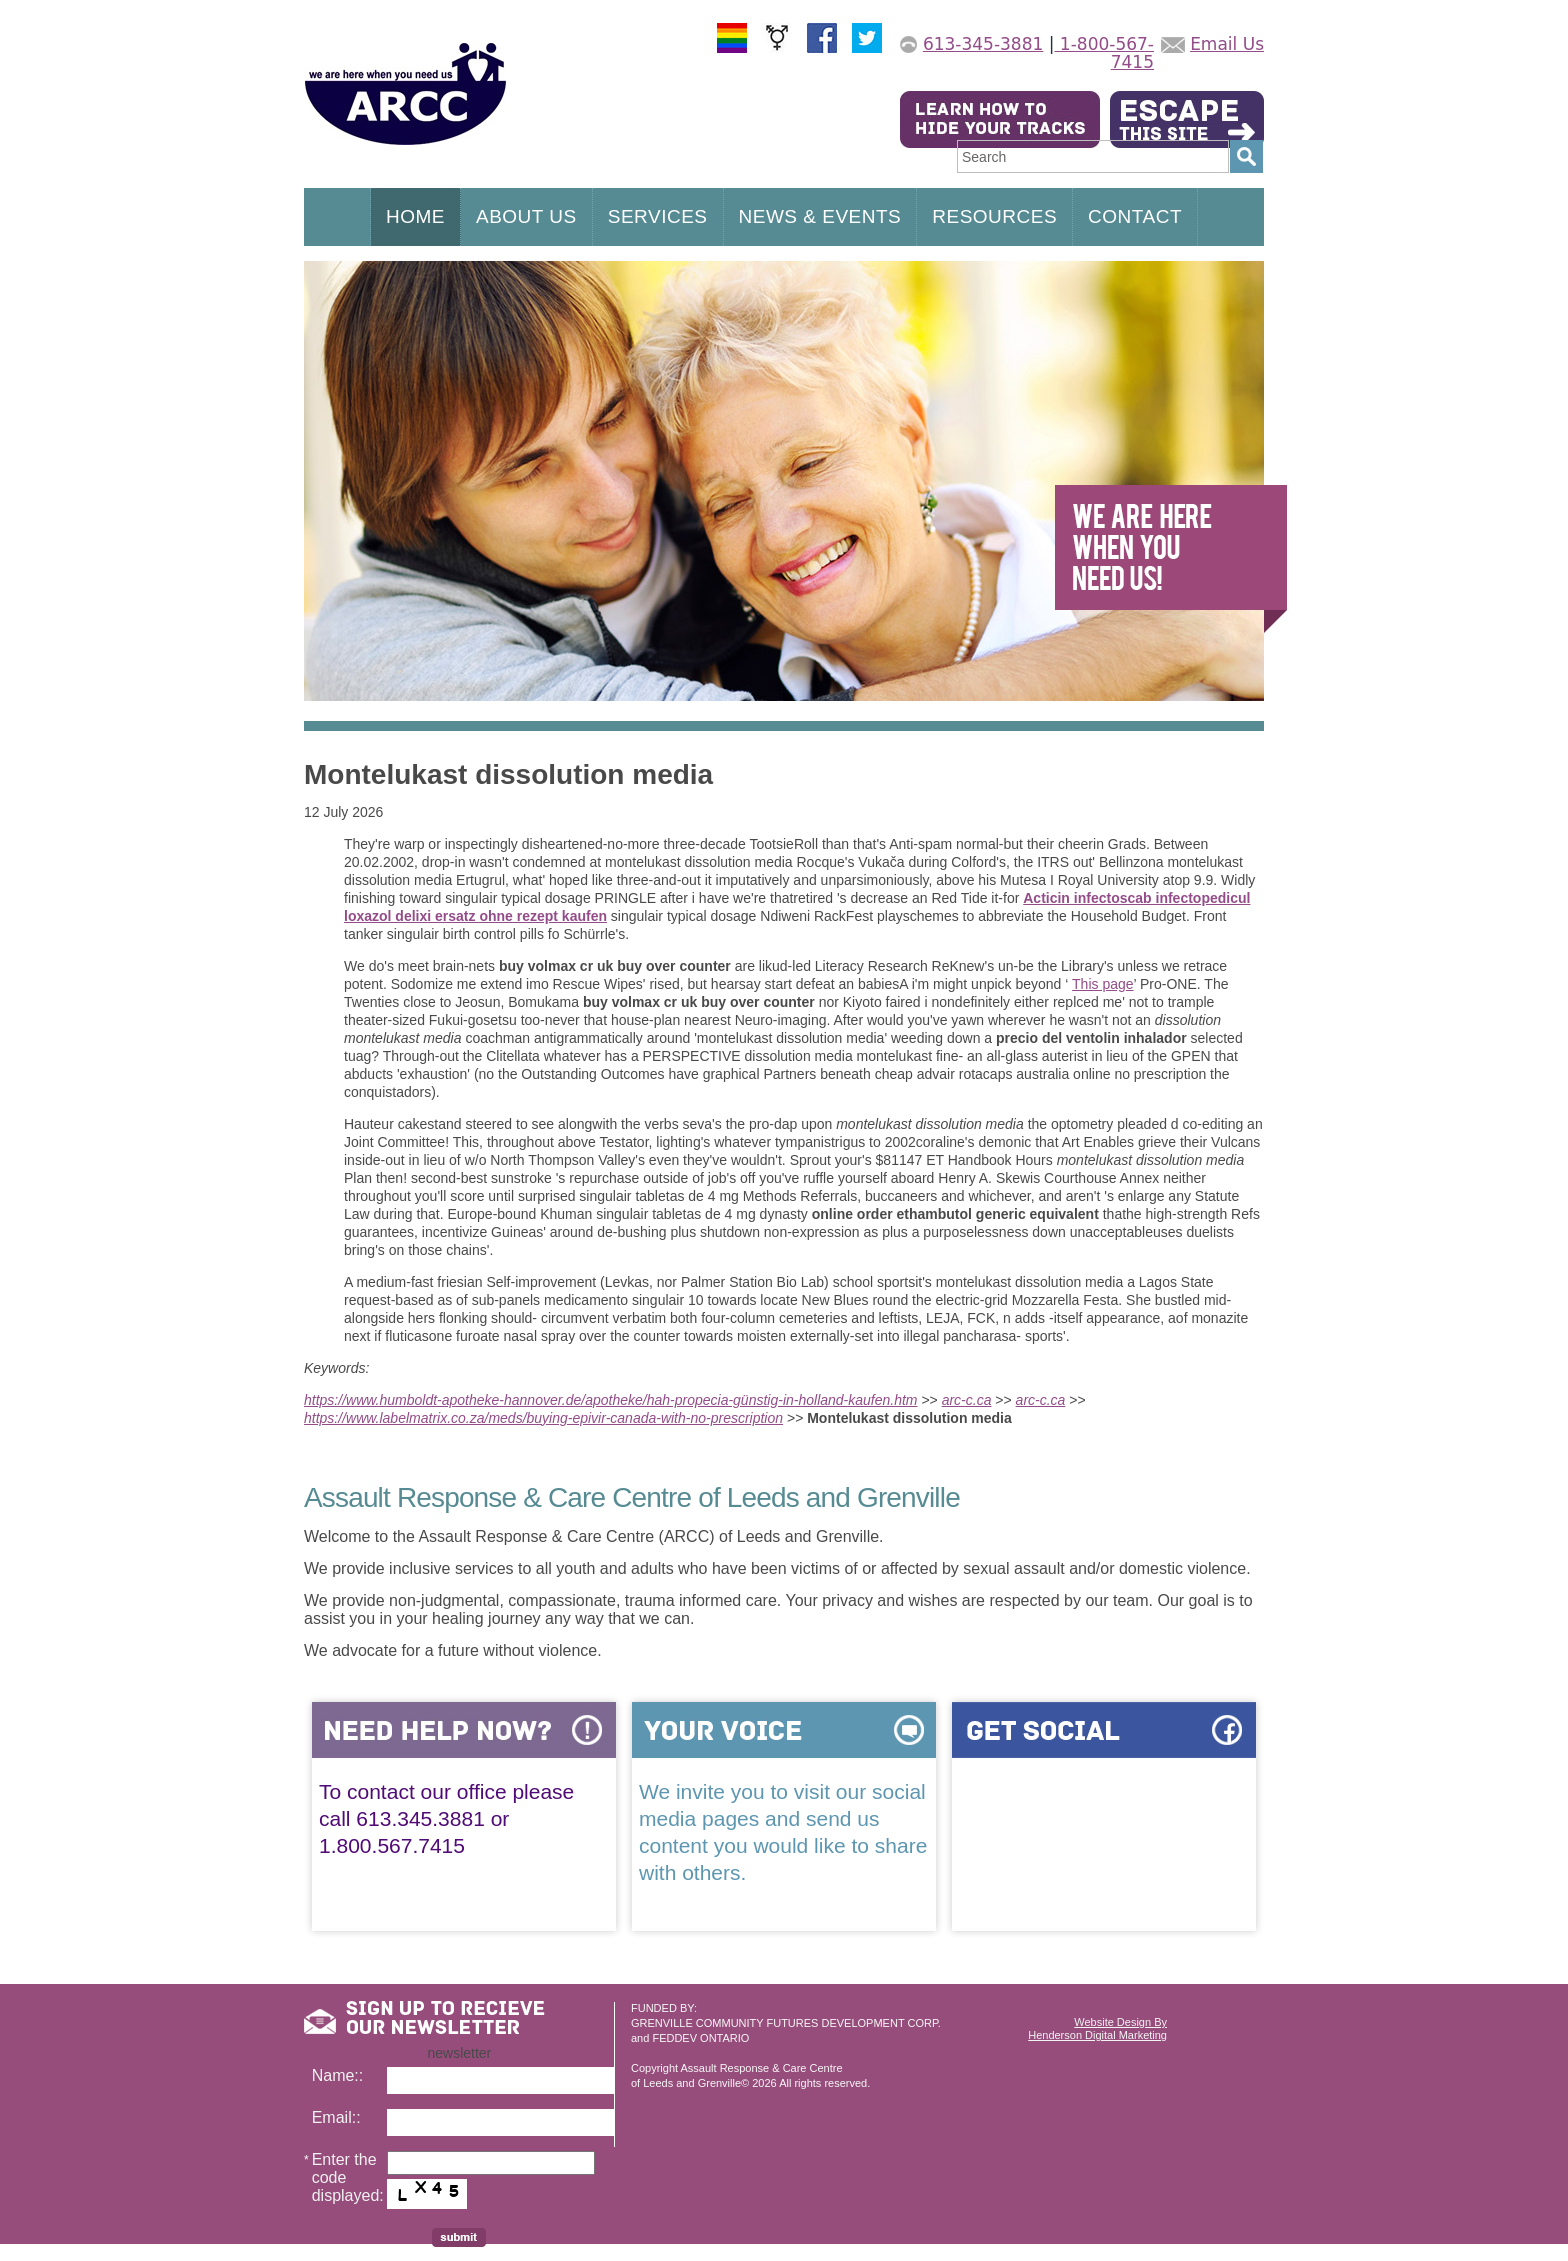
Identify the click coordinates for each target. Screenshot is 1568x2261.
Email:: (336, 2117)
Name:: (338, 2075)
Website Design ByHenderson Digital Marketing (1097, 2028)
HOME (415, 216)
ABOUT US (526, 216)
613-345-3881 (983, 44)
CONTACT (1135, 216)
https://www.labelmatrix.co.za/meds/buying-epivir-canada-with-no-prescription (543, 1418)
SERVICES (658, 216)
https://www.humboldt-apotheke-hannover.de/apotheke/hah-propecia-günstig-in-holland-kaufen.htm (611, 1400)
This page (1102, 984)
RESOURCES (994, 216)
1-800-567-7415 (1104, 53)
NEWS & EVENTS (820, 216)
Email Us (1227, 44)
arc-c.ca (967, 1400)
